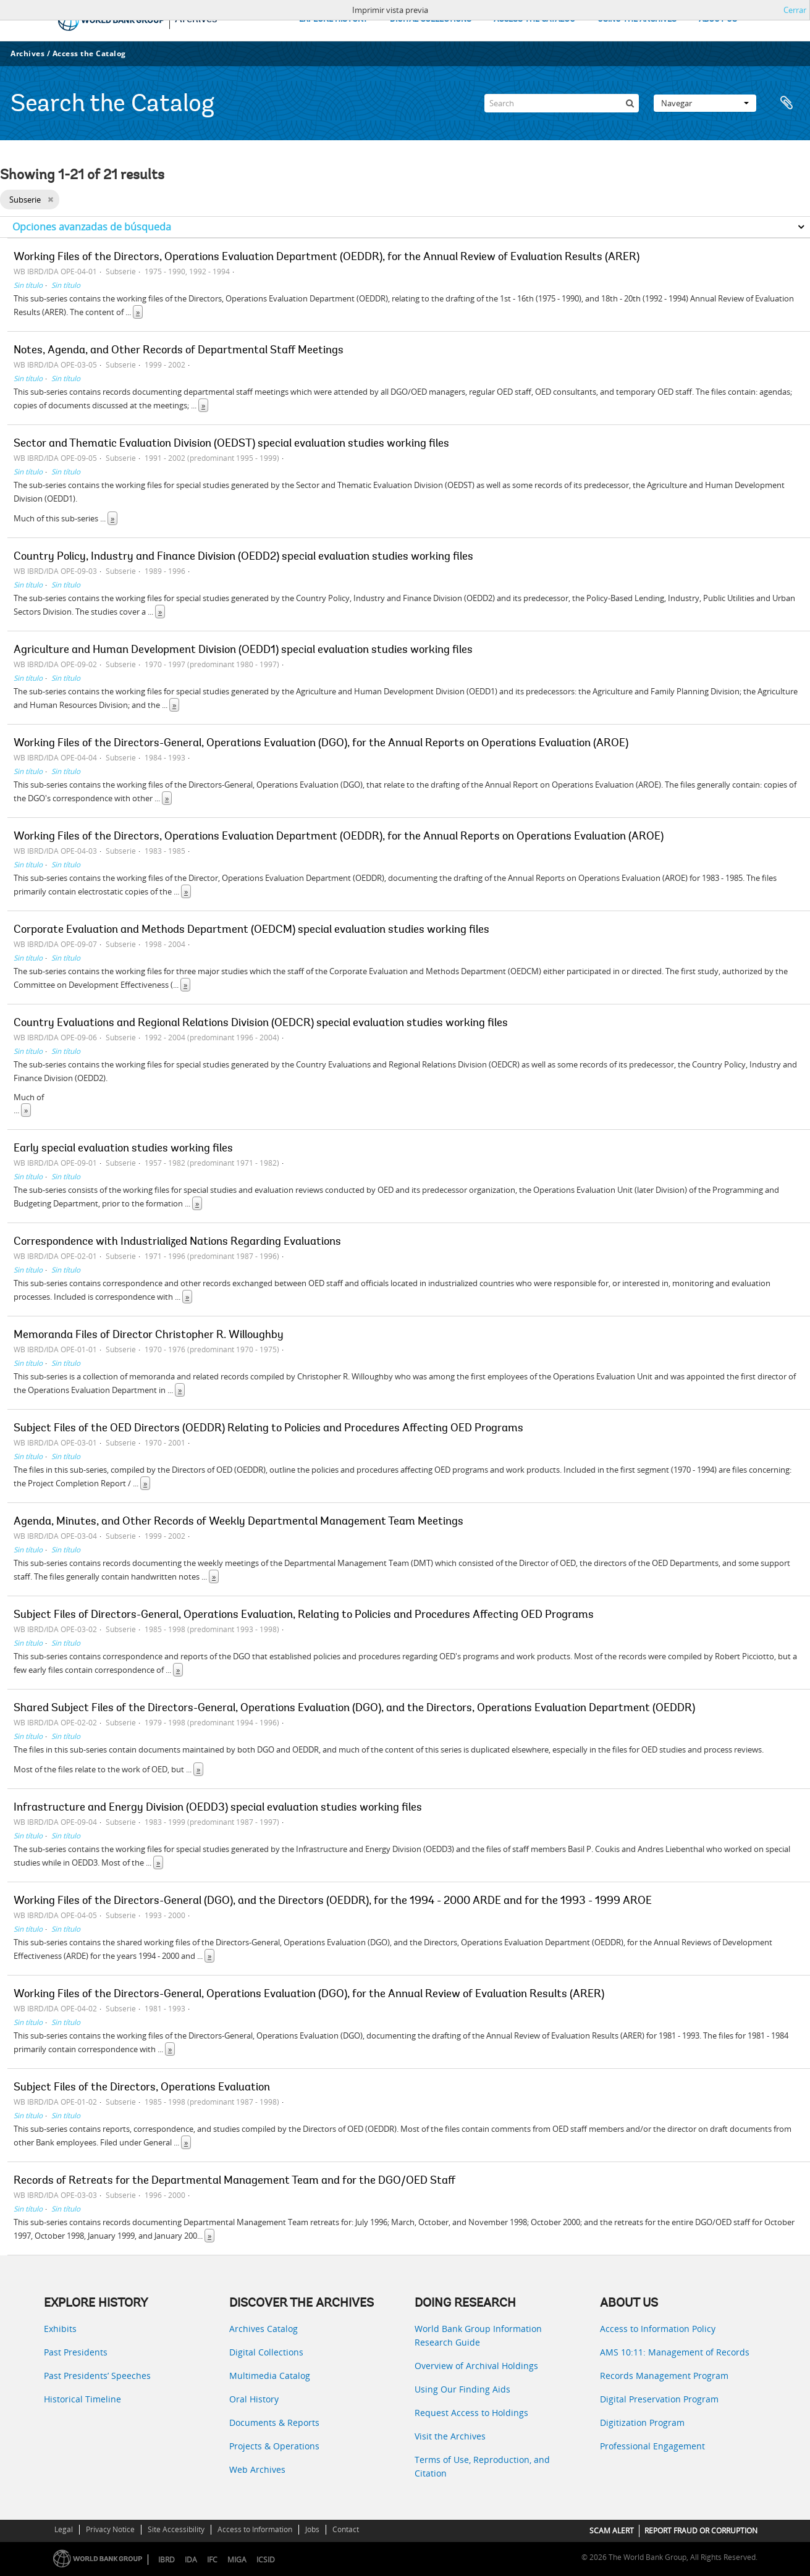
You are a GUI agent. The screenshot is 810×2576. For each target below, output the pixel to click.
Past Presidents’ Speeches (97, 2375)
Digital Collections (266, 2352)
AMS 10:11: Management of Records (674, 2352)
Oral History (254, 2399)
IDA (191, 2559)
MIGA (237, 2559)
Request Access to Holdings (471, 2412)
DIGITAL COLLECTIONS (430, 19)
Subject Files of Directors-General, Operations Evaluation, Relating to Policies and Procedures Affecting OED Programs (304, 1615)
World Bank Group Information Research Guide (478, 2335)
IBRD (166, 2559)
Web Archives (257, 2469)
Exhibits (60, 2328)
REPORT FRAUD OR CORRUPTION (700, 2530)
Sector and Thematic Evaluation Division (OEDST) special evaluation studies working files (231, 444)
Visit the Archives (450, 2436)
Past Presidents (76, 2352)
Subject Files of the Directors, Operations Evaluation (142, 2088)
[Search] (561, 103)
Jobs (312, 2529)
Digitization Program (642, 2422)
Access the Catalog (89, 53)
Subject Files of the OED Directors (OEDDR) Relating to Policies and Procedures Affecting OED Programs (268, 1428)
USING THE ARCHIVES (637, 19)
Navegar (705, 103)
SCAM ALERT (611, 2530)
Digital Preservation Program (659, 2399)
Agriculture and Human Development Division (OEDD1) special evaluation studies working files (243, 650)
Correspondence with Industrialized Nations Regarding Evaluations (177, 1242)
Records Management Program (664, 2375)
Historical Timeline (82, 2399)
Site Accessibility (176, 2529)
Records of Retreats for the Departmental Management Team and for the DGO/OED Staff (234, 2181)
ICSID (265, 2559)
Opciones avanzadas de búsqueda (91, 227)
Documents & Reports (274, 2422)
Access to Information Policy (657, 2328)
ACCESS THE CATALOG (534, 19)
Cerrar (794, 9)
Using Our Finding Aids (462, 2389)
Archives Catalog (263, 2328)
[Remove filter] (50, 199)
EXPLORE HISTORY (333, 19)
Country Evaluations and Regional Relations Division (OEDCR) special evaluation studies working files (261, 1023)
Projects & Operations (274, 2446)
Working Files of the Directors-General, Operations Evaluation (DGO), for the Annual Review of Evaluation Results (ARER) (309, 1994)
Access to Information (254, 2529)
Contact (345, 2529)
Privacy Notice (110, 2529)
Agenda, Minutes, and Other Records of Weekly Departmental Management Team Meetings (238, 1522)
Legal (63, 2529)
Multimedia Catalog (269, 2375)
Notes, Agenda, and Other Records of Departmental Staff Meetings (179, 350)
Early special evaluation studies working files (123, 1149)
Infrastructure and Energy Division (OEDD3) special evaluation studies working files (218, 1808)
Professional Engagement (652, 2446)
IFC (212, 2559)
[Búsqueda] (629, 103)
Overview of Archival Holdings (476, 2366)
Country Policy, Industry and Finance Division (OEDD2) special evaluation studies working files (243, 557)
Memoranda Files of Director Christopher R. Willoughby (149, 1335)
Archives (27, 53)
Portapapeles (786, 103)
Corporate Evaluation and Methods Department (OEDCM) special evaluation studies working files (251, 930)
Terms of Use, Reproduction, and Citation (482, 2466)
